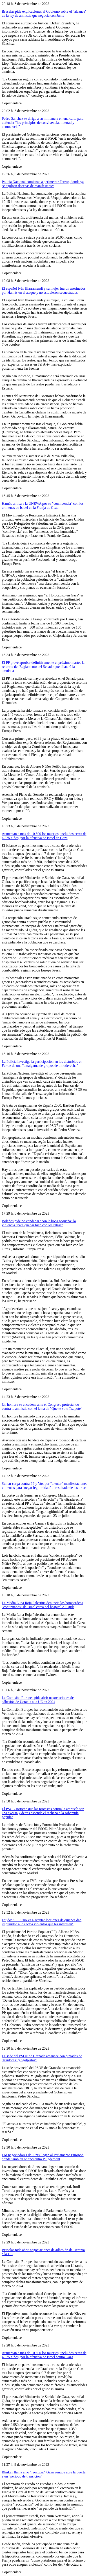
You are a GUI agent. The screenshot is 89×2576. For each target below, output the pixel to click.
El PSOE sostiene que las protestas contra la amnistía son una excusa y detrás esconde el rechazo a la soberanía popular (43, 1813)
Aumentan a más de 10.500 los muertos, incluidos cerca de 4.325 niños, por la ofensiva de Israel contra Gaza (44, 2355)
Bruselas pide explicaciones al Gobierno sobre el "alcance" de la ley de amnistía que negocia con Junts (44, 13)
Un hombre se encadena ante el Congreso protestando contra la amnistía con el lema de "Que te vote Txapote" (42, 1406)
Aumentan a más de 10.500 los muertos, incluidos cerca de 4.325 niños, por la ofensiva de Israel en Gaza (44, 836)
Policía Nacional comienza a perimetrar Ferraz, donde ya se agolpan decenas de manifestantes (43, 184)
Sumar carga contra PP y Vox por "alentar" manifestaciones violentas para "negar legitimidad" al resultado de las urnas (44, 1486)
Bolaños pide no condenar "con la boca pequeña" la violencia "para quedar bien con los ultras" (39, 1223)
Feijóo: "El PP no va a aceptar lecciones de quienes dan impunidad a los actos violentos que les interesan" (41, 1922)
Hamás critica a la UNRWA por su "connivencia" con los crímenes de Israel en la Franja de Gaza (43, 505)
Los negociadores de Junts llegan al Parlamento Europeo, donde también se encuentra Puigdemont (43, 2157)
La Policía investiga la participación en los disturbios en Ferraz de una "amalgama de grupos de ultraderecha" (42, 1063)
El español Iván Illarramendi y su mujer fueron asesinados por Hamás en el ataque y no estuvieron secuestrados (43, 290)
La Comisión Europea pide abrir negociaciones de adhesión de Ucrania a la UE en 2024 (38, 1700)
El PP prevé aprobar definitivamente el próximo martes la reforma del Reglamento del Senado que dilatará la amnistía (43, 667)
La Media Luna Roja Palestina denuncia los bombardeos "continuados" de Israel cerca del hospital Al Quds (42, 1605)
